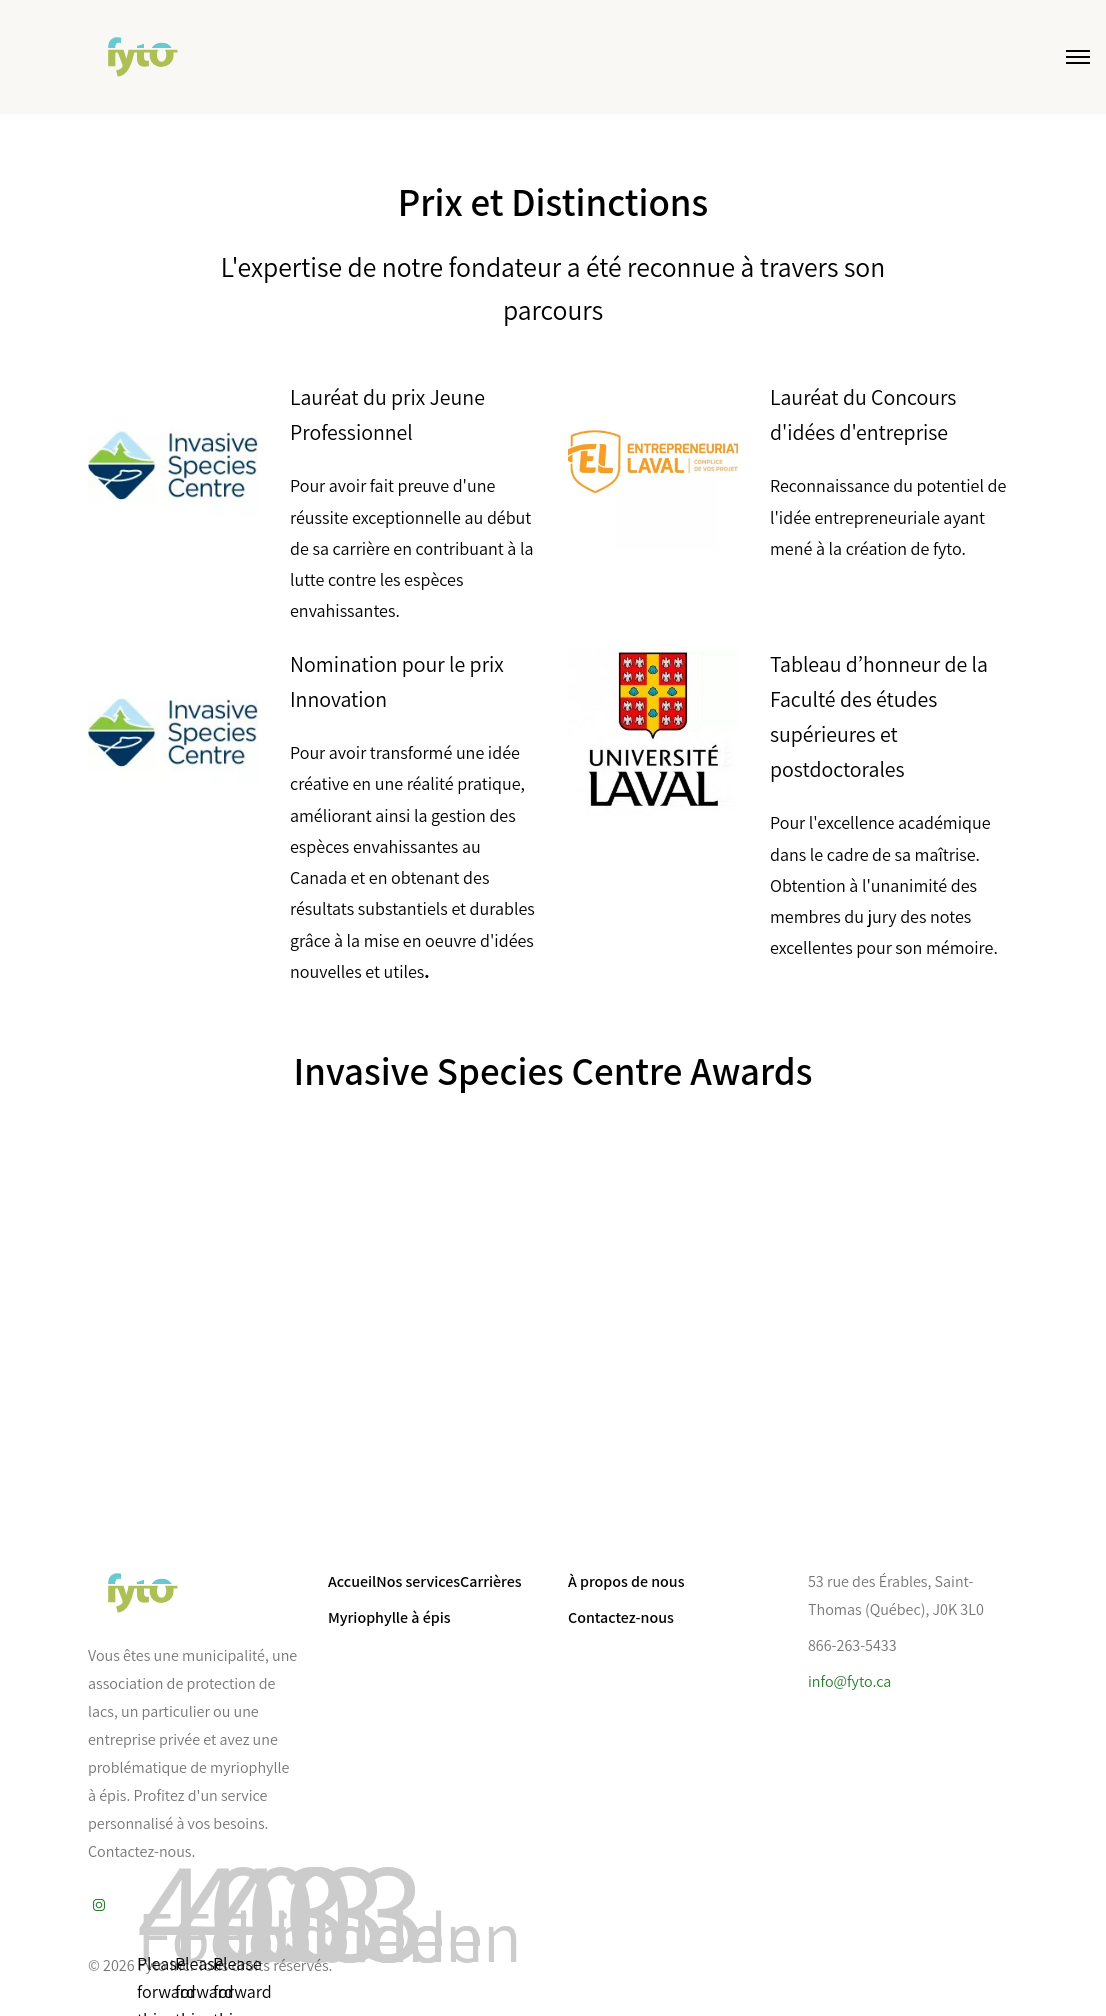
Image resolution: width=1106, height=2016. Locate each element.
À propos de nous (626, 1581)
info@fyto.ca (849, 1681)
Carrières (491, 1581)
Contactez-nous (621, 1617)
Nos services (418, 1581)
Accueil (352, 1581)
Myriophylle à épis (389, 1617)
